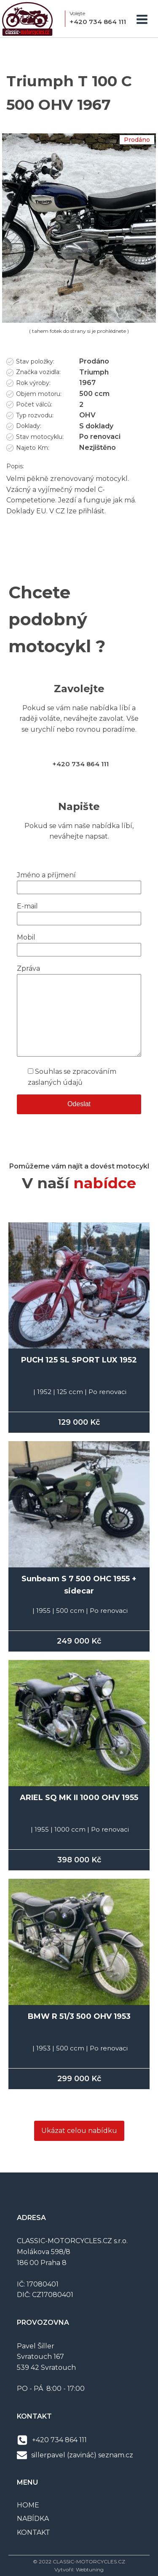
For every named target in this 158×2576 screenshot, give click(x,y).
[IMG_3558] (79, 320)
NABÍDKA (33, 2519)
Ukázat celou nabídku (79, 2131)
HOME (28, 2505)
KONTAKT (33, 2532)
